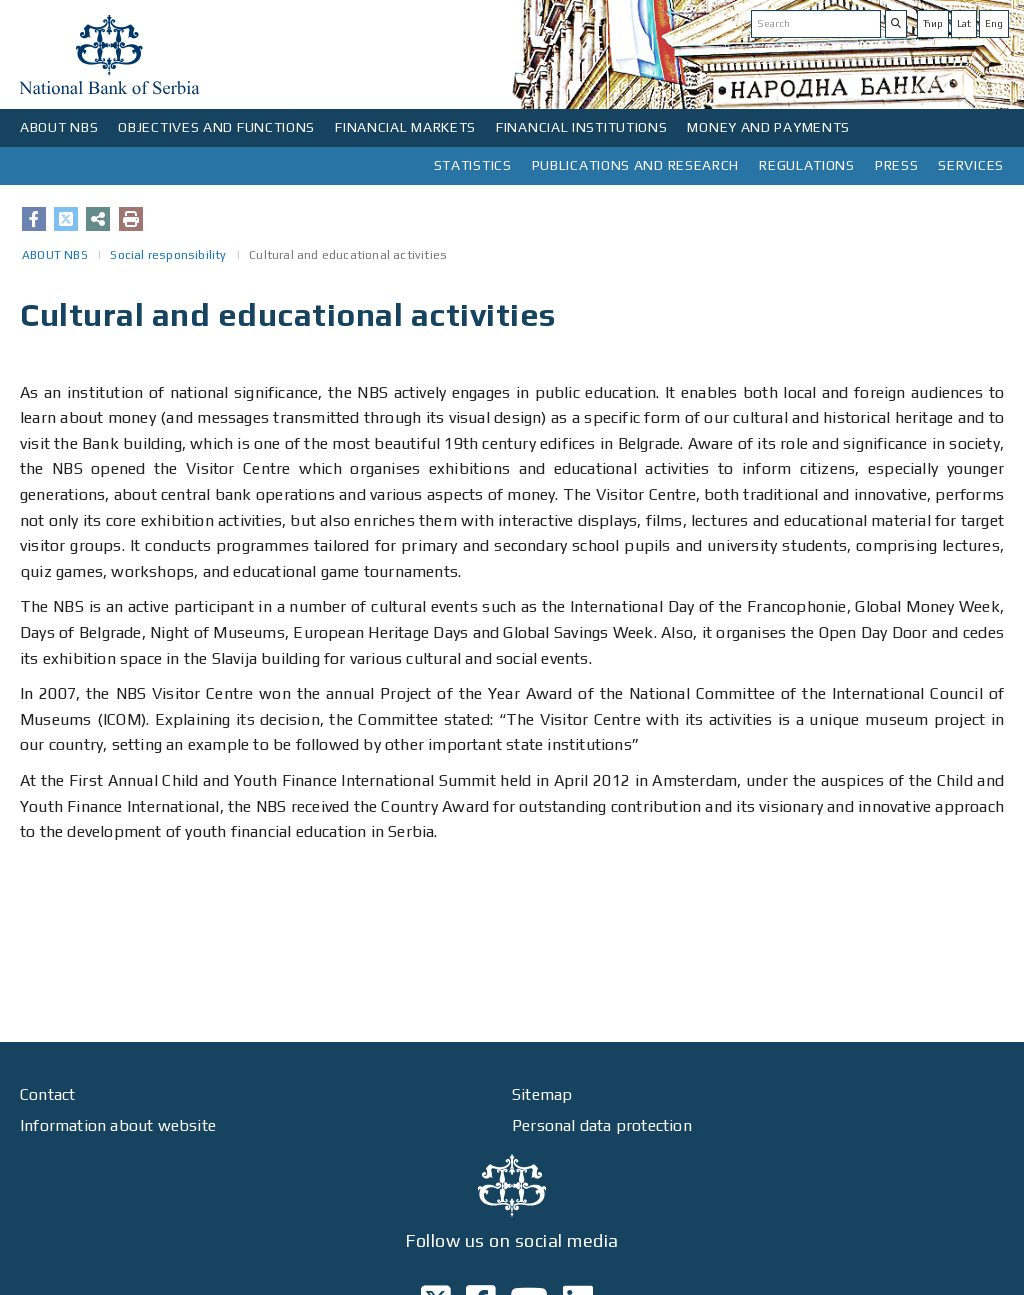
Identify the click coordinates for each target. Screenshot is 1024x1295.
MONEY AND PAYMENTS (768, 127)
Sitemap (542, 1094)
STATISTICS (473, 165)
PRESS (897, 165)
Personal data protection (602, 1125)
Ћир (933, 23)
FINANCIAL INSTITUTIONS (581, 127)
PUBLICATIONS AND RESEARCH (636, 165)
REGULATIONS (807, 165)
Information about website (118, 1125)
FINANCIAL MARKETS (405, 127)
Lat (964, 23)
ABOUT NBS (59, 127)
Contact (47, 1094)
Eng (994, 23)
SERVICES (971, 165)
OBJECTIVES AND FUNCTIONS (216, 127)
